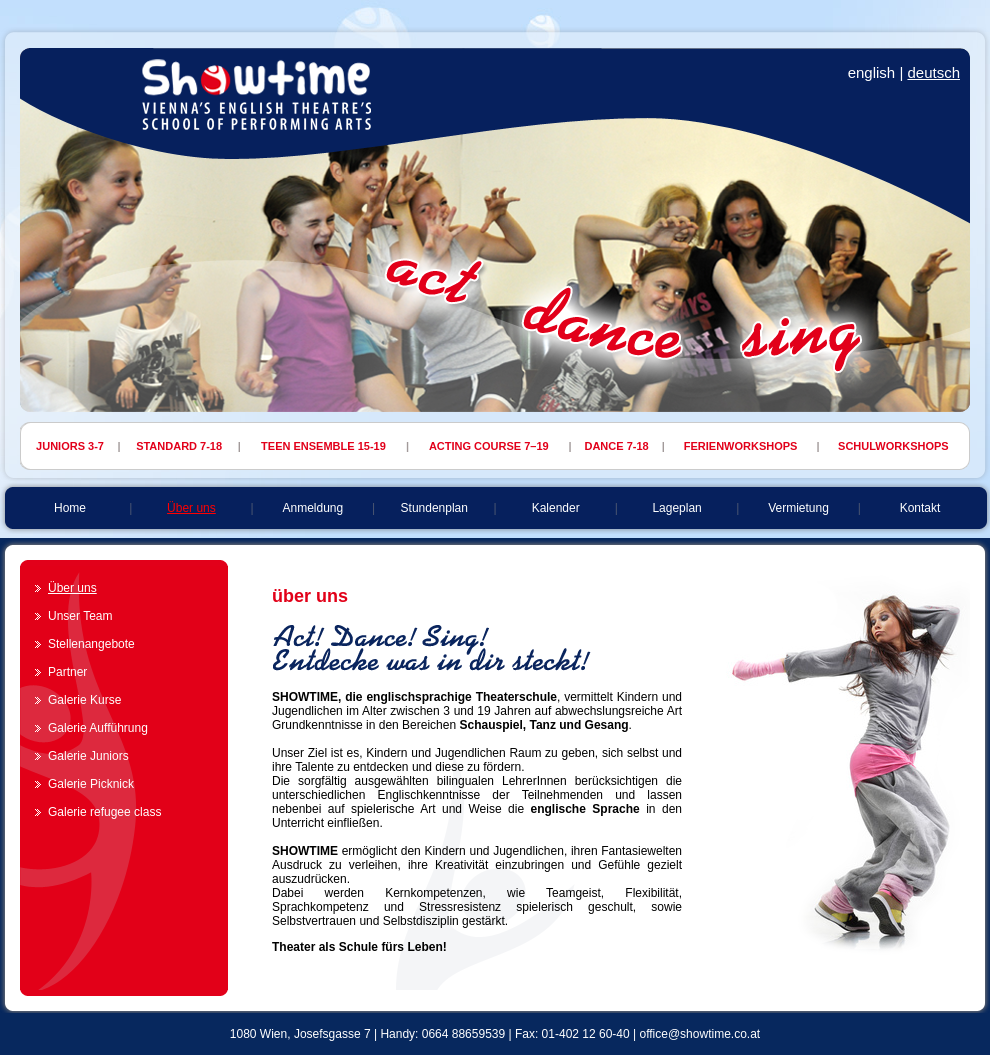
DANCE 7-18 (616, 446)
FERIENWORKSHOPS (741, 446)
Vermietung (798, 508)
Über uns (191, 508)
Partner (67, 672)
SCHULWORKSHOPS (893, 446)
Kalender (556, 508)
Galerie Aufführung (98, 728)
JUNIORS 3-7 (70, 446)
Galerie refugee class (104, 812)
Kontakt (920, 508)
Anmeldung (312, 508)
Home (70, 508)
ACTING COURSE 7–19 (489, 446)
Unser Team (80, 616)
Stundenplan (434, 508)
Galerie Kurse (84, 700)
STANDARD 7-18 (179, 446)
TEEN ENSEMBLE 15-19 (323, 446)
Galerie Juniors (88, 756)
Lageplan (676, 508)
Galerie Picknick (91, 784)
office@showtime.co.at (699, 1034)
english (872, 72)
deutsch (933, 72)
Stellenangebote (91, 644)
